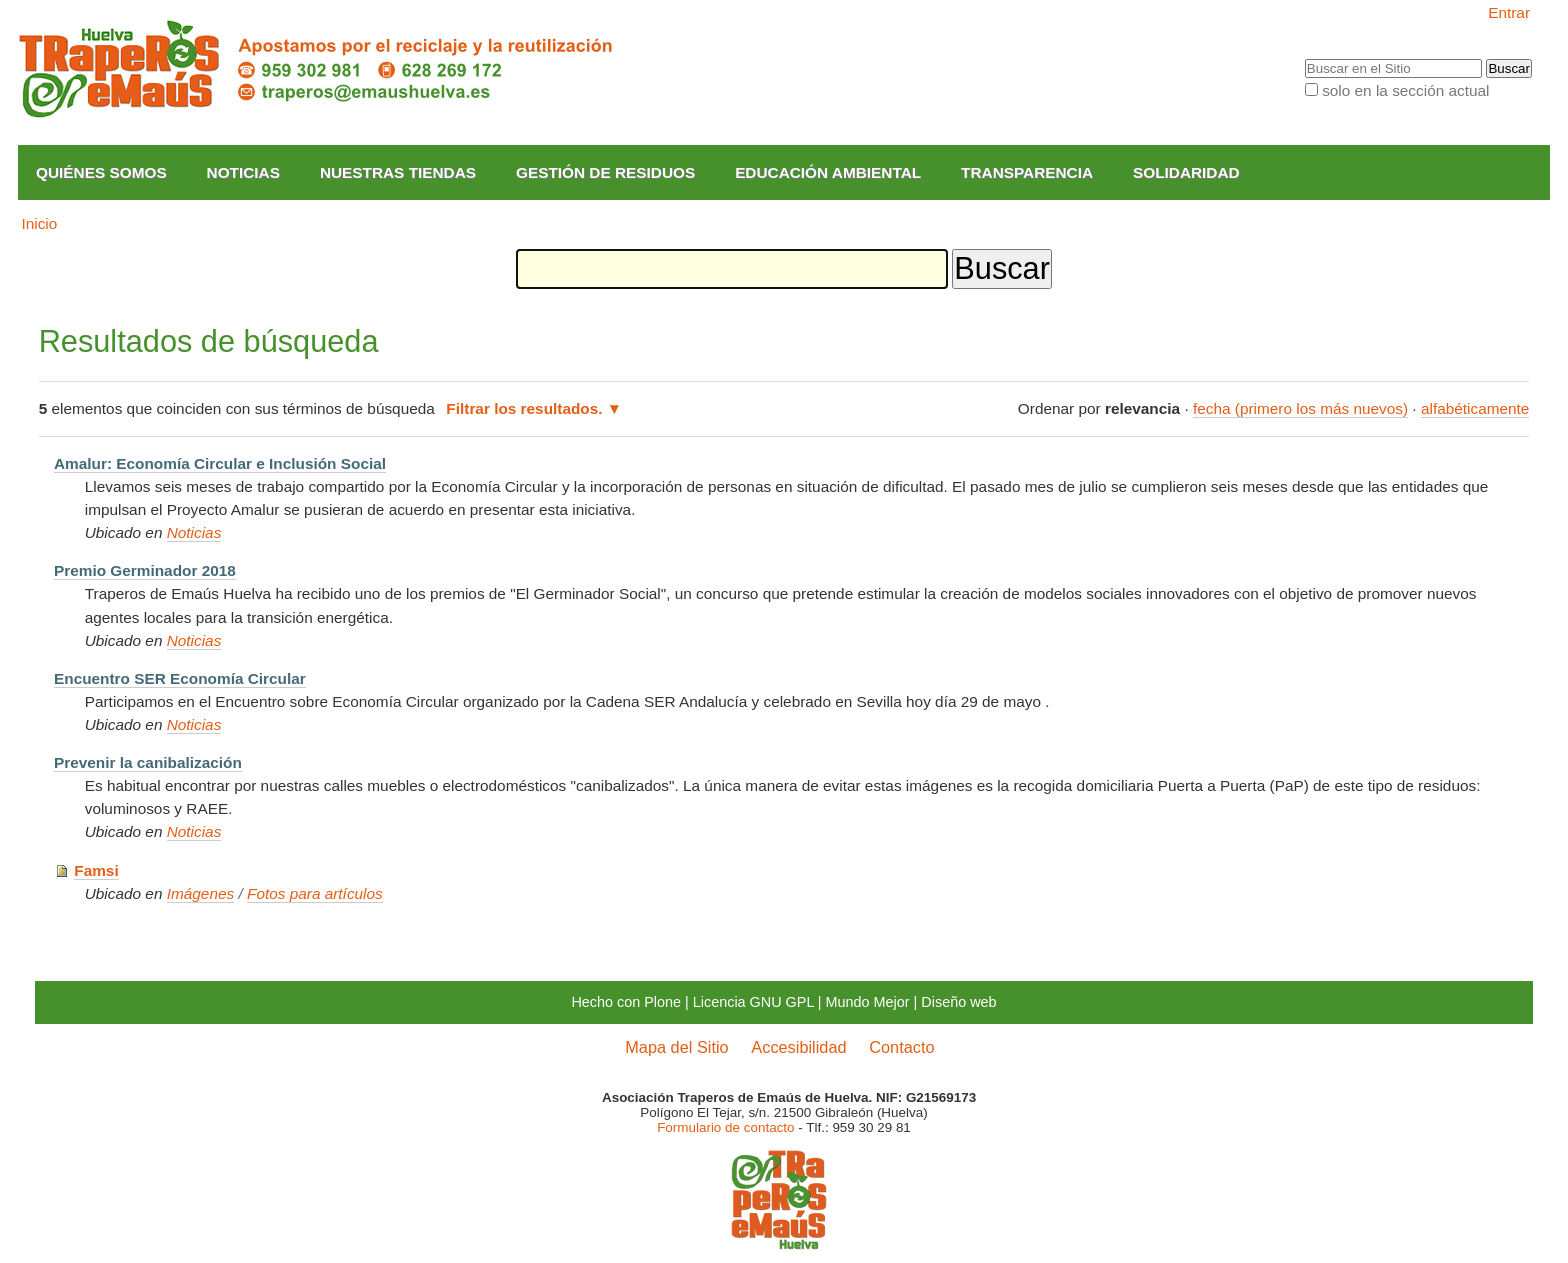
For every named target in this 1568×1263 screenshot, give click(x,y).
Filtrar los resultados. (524, 408)
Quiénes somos (101, 172)
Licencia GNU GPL (753, 1002)
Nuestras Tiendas (398, 172)
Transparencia (1027, 172)
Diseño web (958, 1002)
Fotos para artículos (315, 893)
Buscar (1303, 59)
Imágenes (200, 893)
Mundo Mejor (868, 1002)
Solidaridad (1186, 172)
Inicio (39, 223)
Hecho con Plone (626, 1002)
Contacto (901, 1047)
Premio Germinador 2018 (145, 570)
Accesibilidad (798, 1047)
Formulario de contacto (725, 1127)
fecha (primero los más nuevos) (1300, 408)
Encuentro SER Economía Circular (180, 678)
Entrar (1509, 12)
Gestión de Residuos (605, 172)
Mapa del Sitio (676, 1047)
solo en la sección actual (1405, 90)
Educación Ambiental (828, 172)
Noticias (243, 172)
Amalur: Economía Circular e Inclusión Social (220, 463)
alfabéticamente (1475, 408)
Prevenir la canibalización (148, 762)
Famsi (96, 870)
